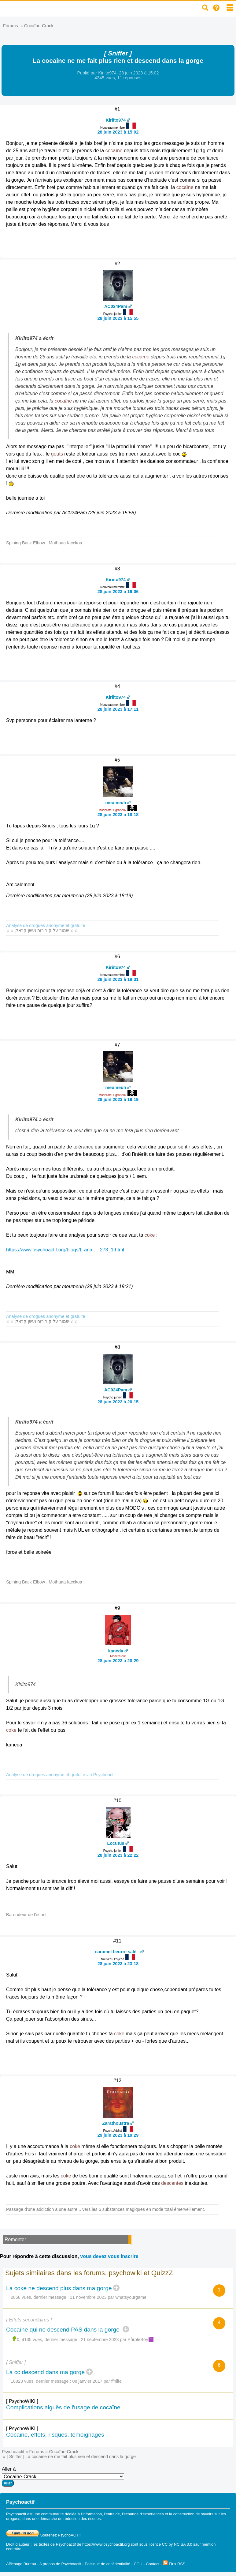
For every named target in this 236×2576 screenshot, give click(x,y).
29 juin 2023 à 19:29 (118, 2135)
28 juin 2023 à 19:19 (118, 1099)
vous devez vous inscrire (109, 2256)
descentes (172, 2183)
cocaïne (114, 150)
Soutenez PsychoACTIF (44, 2535)
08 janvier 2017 (87, 2381)
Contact (152, 2564)
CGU (138, 2564)
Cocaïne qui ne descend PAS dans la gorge (63, 2329)
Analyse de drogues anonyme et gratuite (45, 925)
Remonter (15, 2239)
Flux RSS (174, 2564)
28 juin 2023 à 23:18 (118, 1963)
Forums (10, 25)
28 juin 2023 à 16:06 (118, 591)
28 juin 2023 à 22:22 (118, 1855)
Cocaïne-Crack (38, 25)
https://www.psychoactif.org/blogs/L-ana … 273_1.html (65, 1249)
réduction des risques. (83, 2518)
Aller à (63, 2476)
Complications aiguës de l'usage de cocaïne (63, 2407)
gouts (57, 453)
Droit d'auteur (17, 2544)
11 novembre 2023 (88, 2297)
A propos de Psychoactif (60, 2564)
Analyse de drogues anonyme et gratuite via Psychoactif (61, 1774)
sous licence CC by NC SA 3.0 (165, 2544)
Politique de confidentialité (107, 2564)
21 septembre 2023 (100, 2339)
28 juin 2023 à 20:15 (118, 1401)
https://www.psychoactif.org (106, 2544)
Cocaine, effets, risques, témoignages (55, 2434)
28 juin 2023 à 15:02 (118, 132)
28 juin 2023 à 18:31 (118, 979)
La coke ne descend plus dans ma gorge (59, 2288)
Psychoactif (13, 2451)
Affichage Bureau (21, 2564)
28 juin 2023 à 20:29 (118, 1660)
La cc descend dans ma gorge (45, 2372)
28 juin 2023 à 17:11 (118, 709)
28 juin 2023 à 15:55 (118, 318)
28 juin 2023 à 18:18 (118, 814)
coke (150, 1235)
